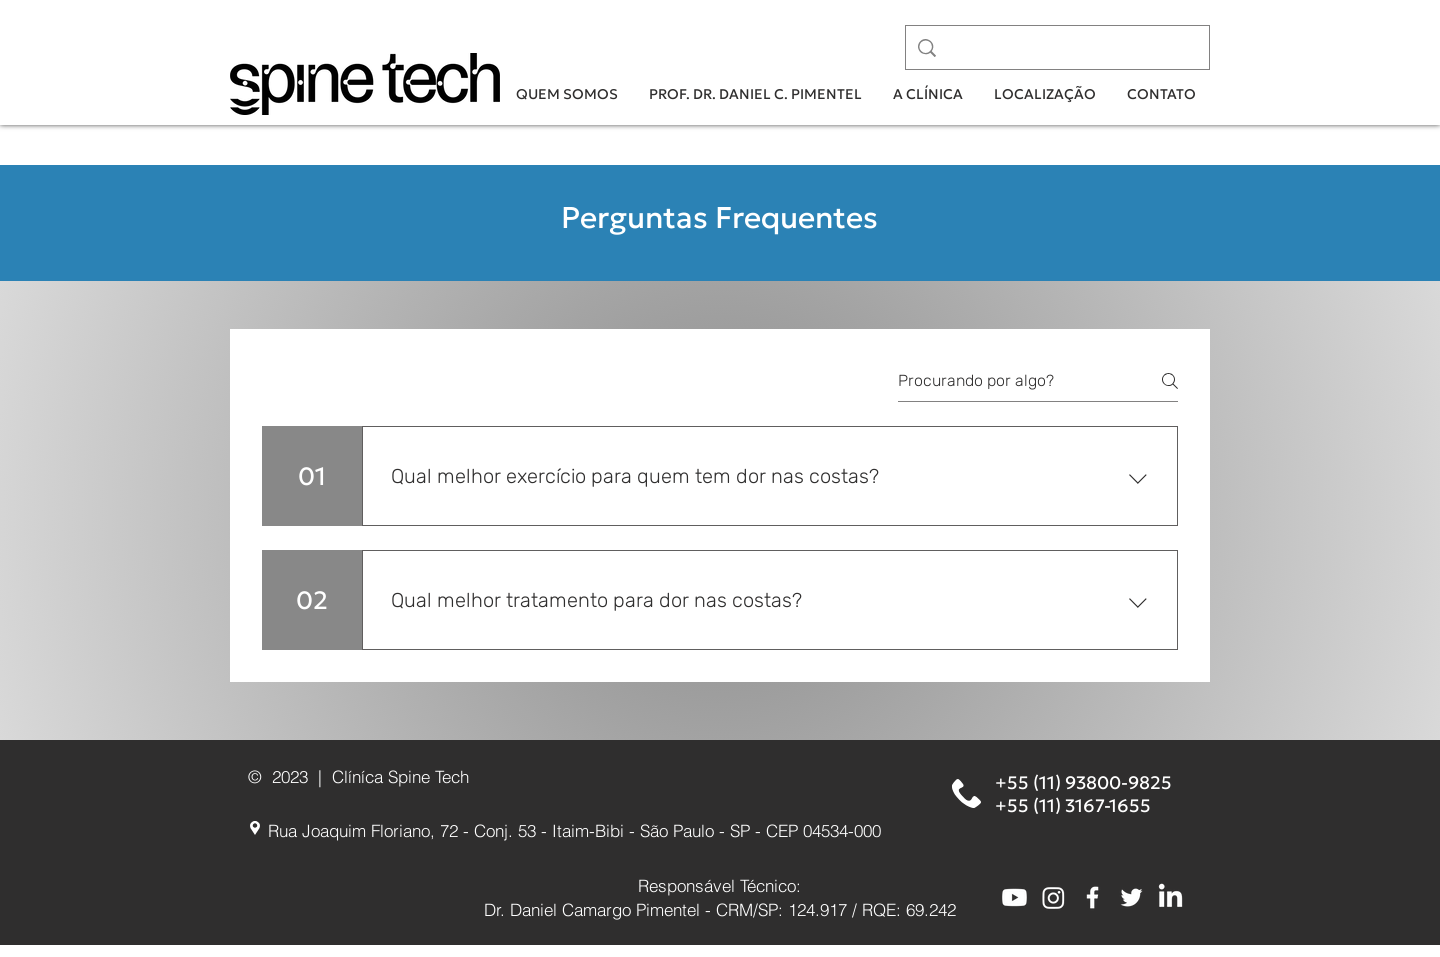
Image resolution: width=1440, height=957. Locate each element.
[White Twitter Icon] (1131, 897)
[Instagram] (1053, 897)
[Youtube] (1014, 897)
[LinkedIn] (1170, 897)
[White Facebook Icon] (1092, 897)
